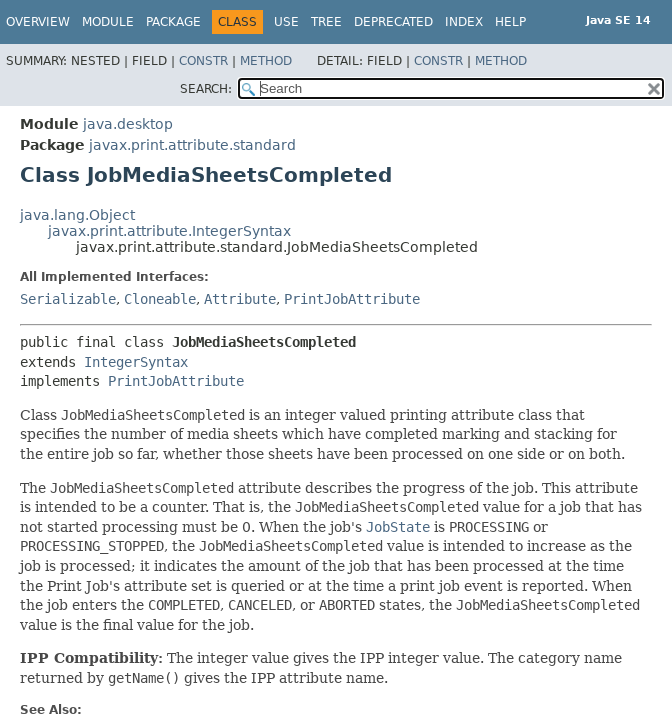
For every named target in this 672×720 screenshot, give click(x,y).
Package (173, 22)
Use (286, 22)
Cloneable (160, 299)
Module (108, 22)
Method (266, 61)
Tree (326, 22)
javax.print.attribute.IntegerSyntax (169, 231)
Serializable (68, 299)
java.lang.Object (77, 215)
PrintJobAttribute (352, 299)
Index (464, 22)
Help (510, 22)
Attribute (240, 299)
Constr (203, 61)
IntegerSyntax (136, 362)
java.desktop (128, 124)
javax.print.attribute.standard (192, 145)
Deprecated (393, 22)
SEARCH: (206, 89)
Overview (38, 22)
